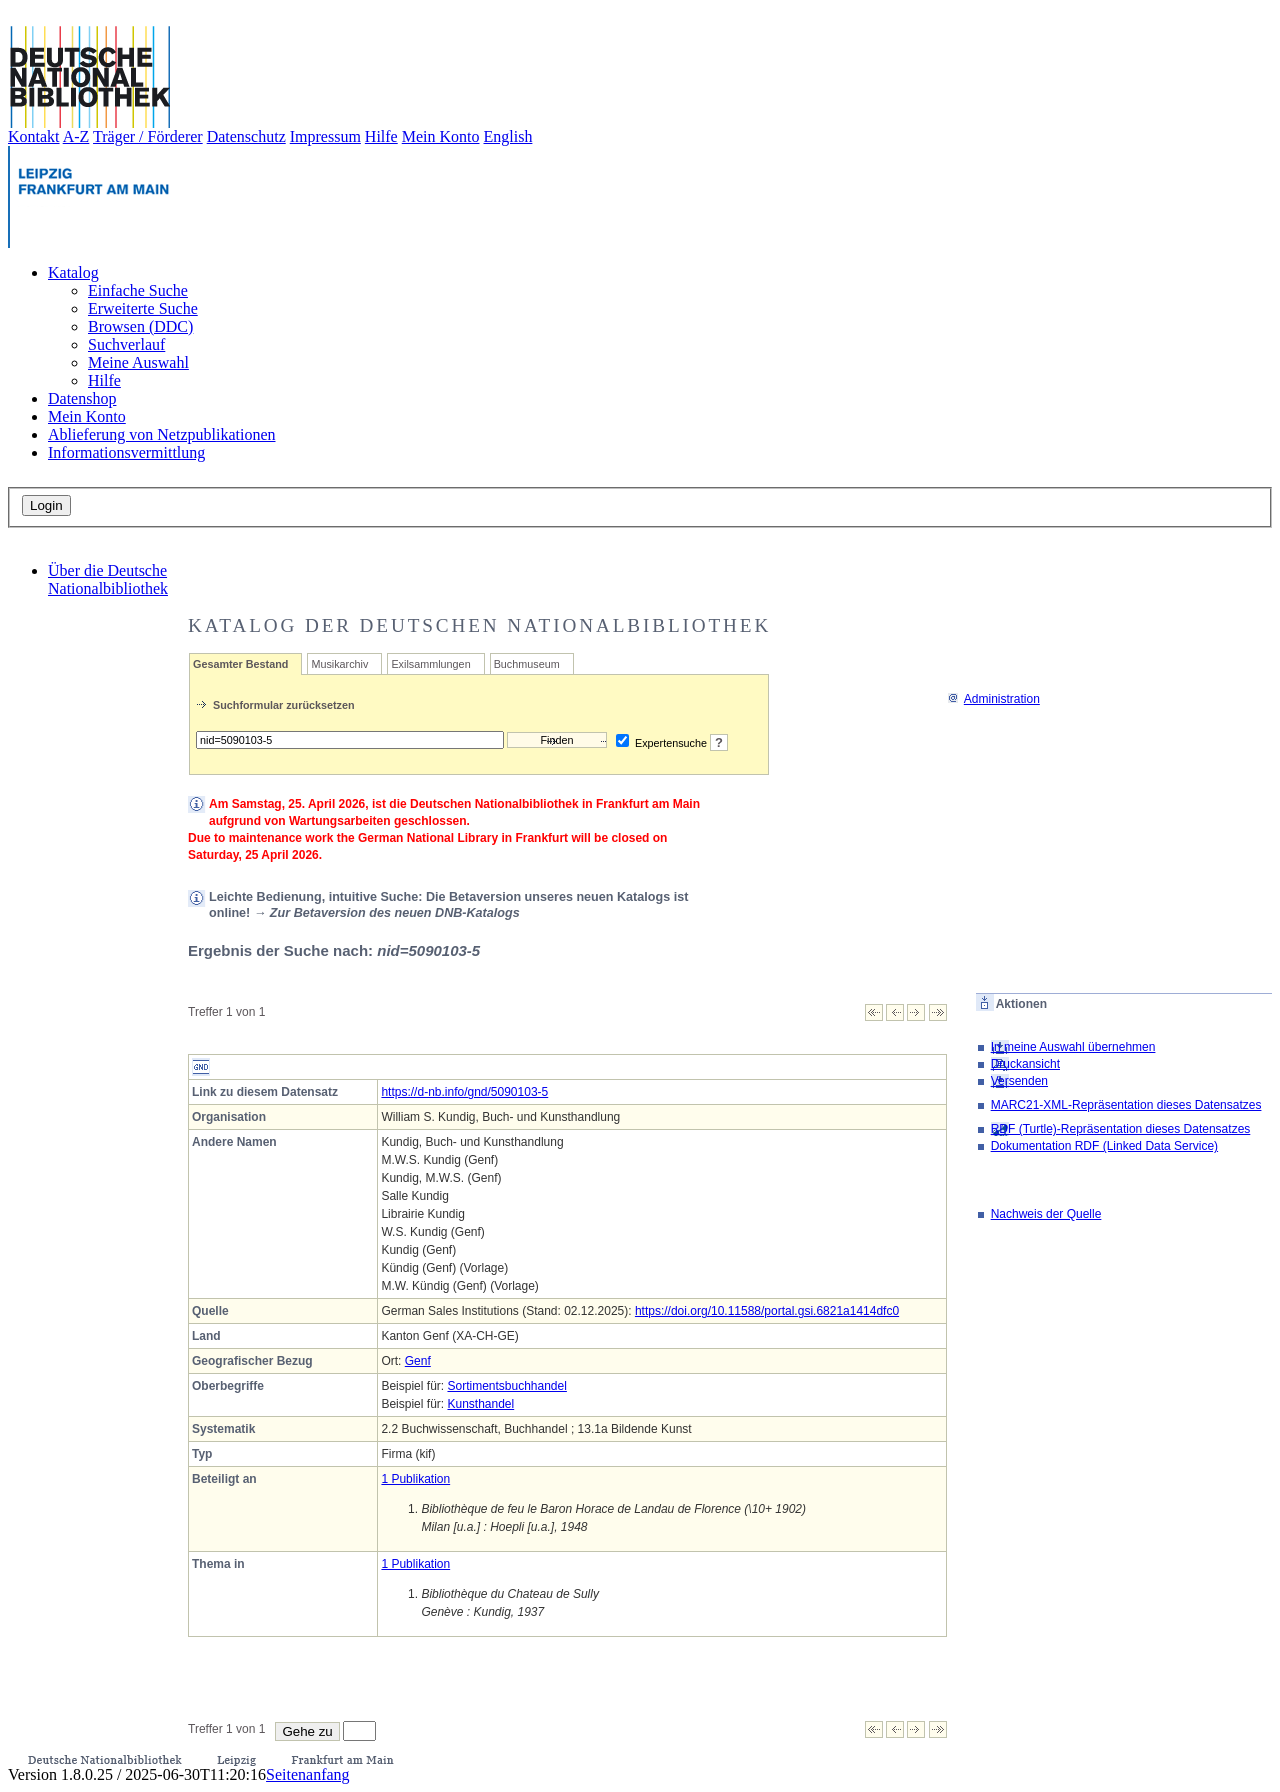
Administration (993, 699)
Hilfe (381, 136)
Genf (418, 1361)
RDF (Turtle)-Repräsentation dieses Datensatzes (1121, 1129)
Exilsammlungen (430, 664)
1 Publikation (415, 1479)
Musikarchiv (339, 664)
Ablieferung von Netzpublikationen (162, 434)
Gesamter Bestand (240, 664)
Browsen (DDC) (140, 326)
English (508, 136)
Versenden (1019, 1081)
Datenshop (82, 398)
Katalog (73, 272)
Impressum (325, 136)
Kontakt (34, 136)
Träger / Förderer (148, 136)
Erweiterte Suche (143, 308)
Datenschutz (246, 136)
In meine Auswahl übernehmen (1073, 1047)
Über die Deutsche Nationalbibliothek (108, 579)
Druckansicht (1025, 1064)
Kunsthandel (480, 1404)
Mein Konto (441, 136)
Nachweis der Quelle (1046, 1214)
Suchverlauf (126, 344)
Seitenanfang (308, 1774)
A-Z (76, 136)
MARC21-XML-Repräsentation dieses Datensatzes (1126, 1105)
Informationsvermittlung (126, 452)
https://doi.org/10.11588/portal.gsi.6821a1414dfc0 (767, 1311)
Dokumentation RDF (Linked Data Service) (1104, 1146)
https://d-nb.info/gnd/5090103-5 (464, 1092)
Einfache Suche (138, 290)
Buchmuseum (527, 664)
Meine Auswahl (138, 362)
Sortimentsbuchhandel (506, 1386)
